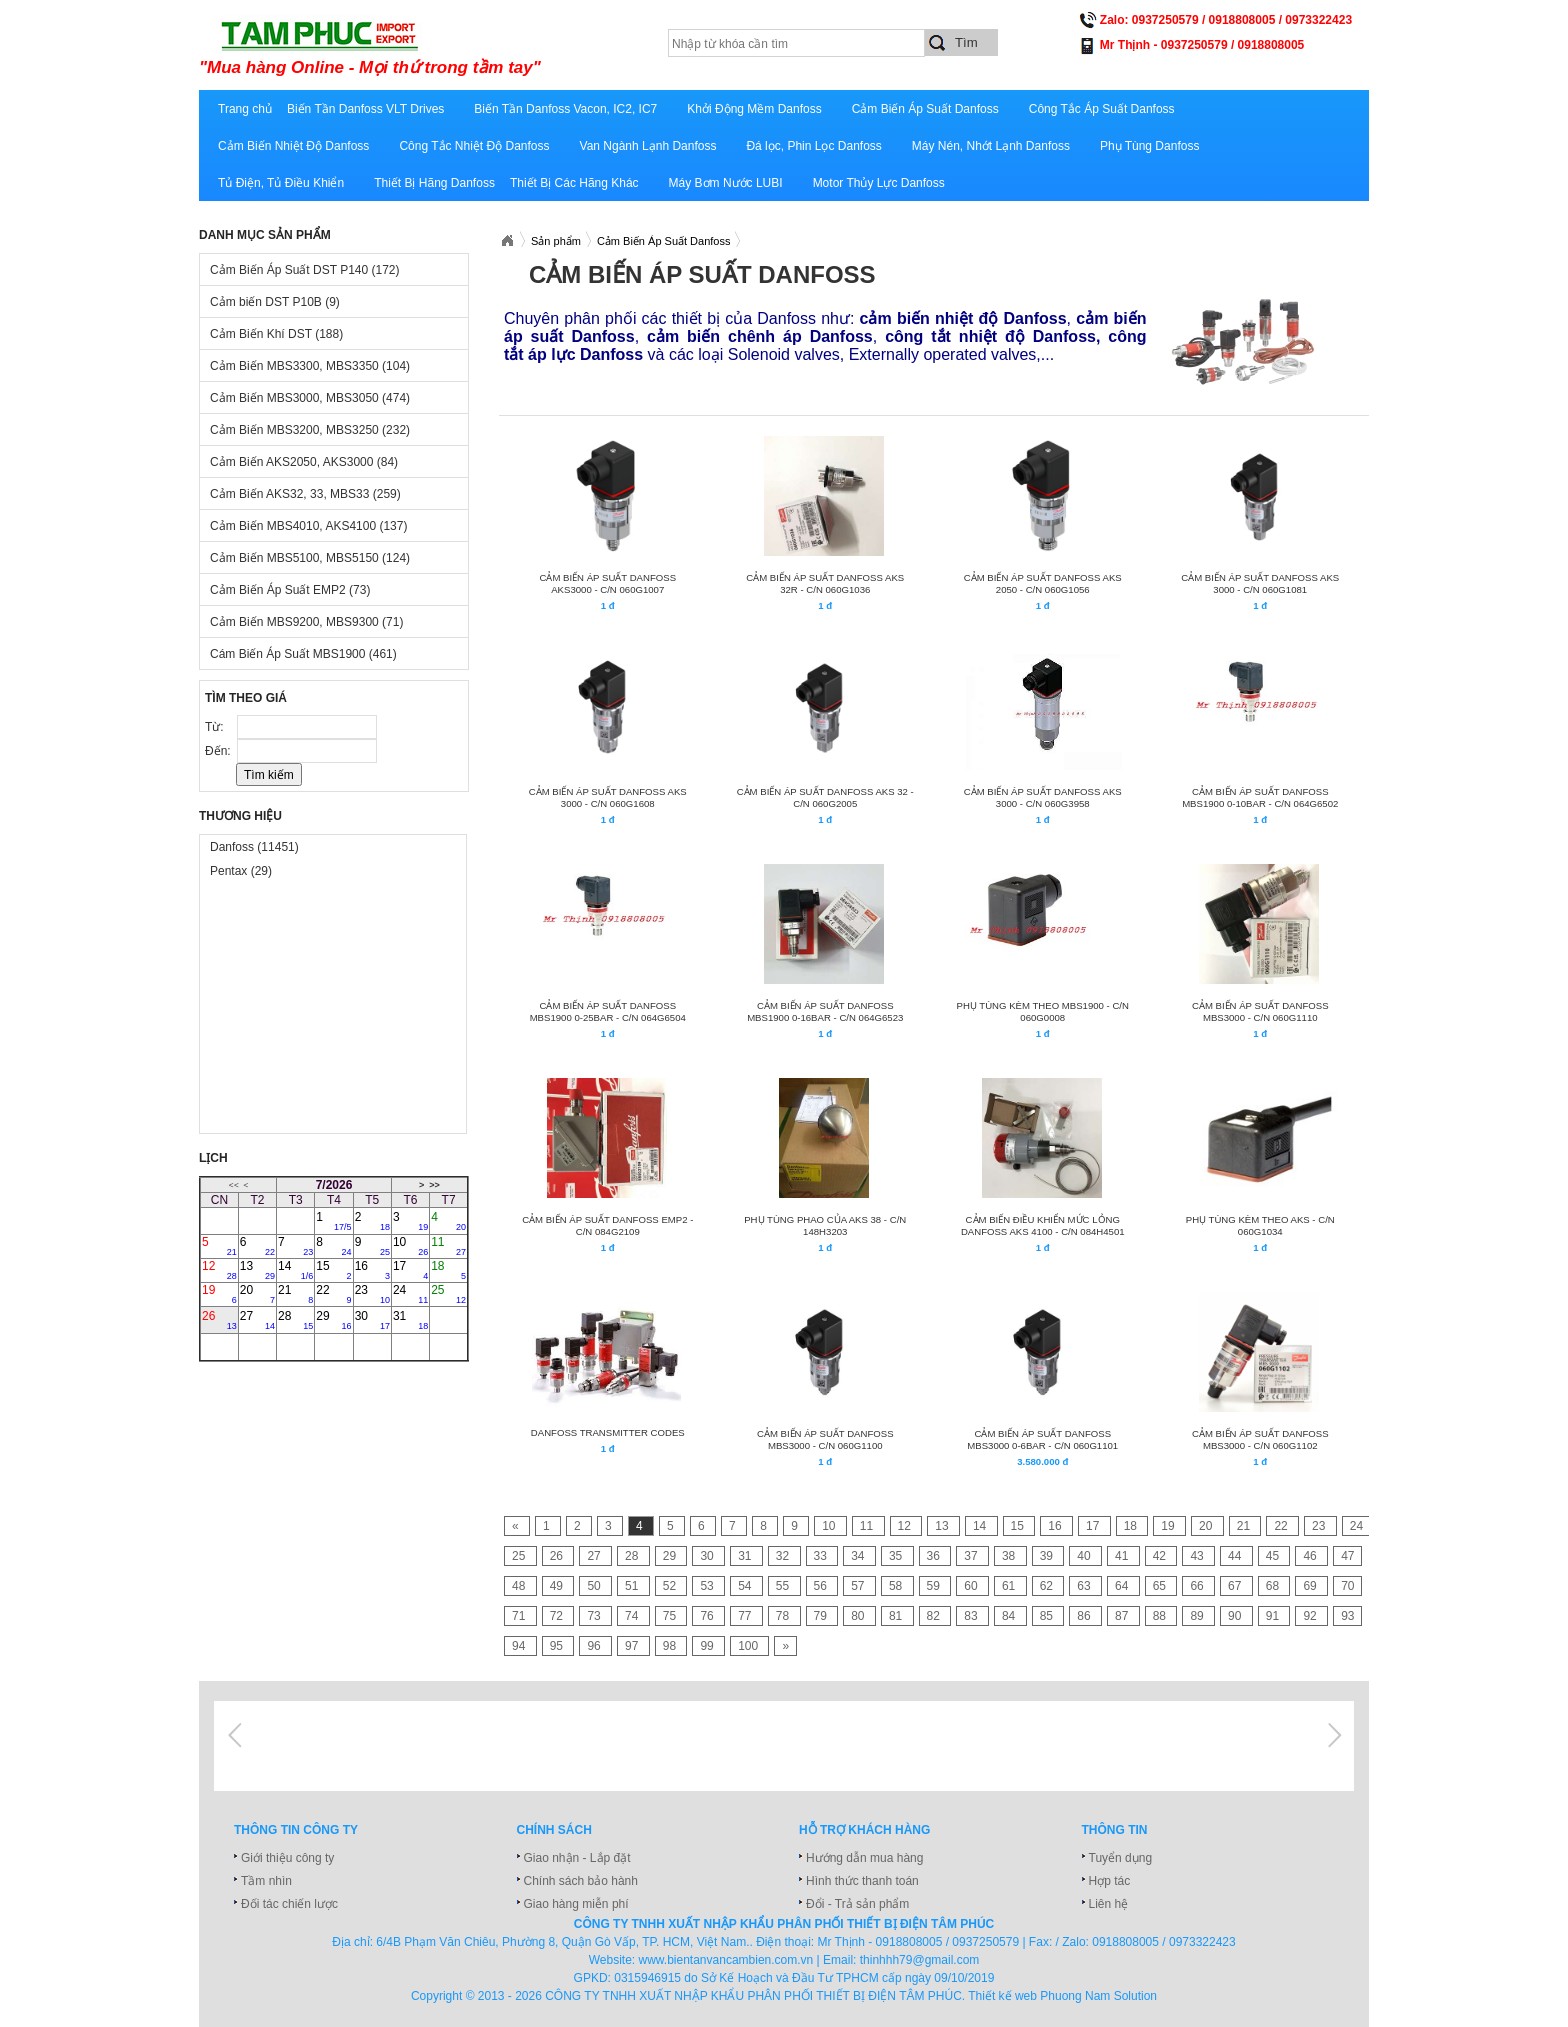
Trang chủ (245, 109)
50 (595, 1586)
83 (972, 1616)
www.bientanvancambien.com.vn (726, 1960)
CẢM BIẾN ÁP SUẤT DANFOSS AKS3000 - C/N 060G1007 (607, 583)
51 (633, 1586)
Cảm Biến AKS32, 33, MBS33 (305, 494)
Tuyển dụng (1121, 1858)
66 (1198, 1586)
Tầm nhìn (266, 1881)
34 (859, 1556)
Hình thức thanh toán (862, 1881)
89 (1198, 1616)
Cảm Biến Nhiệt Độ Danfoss (293, 146)
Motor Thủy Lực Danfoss (879, 183)
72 (558, 1616)
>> (434, 1185)
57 (859, 1586)
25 (448, 1294)
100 (749, 1646)
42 (1161, 1556)
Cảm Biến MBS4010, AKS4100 (308, 526)
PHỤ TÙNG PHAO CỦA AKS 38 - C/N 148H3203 (825, 1225)
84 (1010, 1616)
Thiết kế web (1002, 1996)
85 (1048, 1616)
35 (897, 1556)
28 (295, 1320)
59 (935, 1586)
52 (671, 1586)
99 (708, 1646)
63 (1085, 1586)
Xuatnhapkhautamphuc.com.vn (507, 241)
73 (595, 1616)
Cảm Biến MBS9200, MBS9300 (306, 622)
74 (633, 1616)
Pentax (241, 871)
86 (1085, 1616)
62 (1048, 1586)
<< (234, 1185)
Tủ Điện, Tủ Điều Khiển (281, 183)
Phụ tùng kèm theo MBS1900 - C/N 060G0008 (1043, 1011)
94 (520, 1646)
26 (219, 1320)
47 (1347, 1556)
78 (784, 1616)
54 (746, 1586)
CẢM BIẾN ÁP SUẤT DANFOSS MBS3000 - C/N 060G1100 (825, 1439)
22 (333, 1294)
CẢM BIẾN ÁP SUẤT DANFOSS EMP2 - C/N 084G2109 (607, 1225)
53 (708, 1586)
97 (633, 1646)
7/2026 (334, 1185)
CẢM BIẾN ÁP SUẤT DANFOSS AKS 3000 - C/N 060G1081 (1260, 583)
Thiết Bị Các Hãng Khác (574, 183)
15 (333, 1270)
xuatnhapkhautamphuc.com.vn (446, 47)
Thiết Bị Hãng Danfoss (434, 183)
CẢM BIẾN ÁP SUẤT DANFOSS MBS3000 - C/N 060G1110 (1260, 1011)
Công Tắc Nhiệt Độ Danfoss (474, 146)
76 (708, 1616)
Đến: (219, 751)
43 (1198, 1556)
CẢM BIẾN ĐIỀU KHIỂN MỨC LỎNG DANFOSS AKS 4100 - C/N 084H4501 (1043, 1225)
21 (295, 1294)
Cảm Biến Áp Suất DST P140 (305, 270)
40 (1085, 1556)
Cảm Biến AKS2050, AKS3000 (304, 462)
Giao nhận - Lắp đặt (577, 1858)
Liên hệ (1109, 1904)
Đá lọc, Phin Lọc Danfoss (813, 146)
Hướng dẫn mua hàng (864, 1858)
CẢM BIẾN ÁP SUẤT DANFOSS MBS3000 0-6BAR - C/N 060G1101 (1042, 1439)
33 (822, 1556)
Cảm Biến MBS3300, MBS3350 (310, 366)
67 (1236, 1586)
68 (1274, 1586)
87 (1123, 1616)
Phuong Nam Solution (1098, 1996)
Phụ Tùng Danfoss (1150, 146)
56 (822, 1586)
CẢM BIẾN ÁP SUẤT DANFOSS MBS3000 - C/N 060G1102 (1260, 1439)
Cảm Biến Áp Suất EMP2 (290, 590)
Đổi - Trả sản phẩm (857, 1904)
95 (558, 1646)
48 (520, 1586)
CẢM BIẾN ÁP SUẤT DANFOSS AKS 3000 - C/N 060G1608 (608, 797)
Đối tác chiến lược (289, 1904)
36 (935, 1556)
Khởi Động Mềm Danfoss (754, 109)
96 (595, 1646)
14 (295, 1270)
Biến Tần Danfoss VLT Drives (365, 109)
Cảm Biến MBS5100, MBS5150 (310, 558)
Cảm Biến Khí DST (276, 334)
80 (859, 1616)
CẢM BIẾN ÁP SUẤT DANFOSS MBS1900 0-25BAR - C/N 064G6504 (608, 1011)
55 (784, 1586)
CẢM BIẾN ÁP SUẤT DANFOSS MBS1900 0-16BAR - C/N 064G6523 (825, 1011)
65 (1161, 1586)
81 (897, 1616)
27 (257, 1320)
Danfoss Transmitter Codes (608, 1432)
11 (448, 1246)
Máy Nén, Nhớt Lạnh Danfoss (991, 146)
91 (1274, 1616)
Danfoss (254, 847)
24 (410, 1294)
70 (1347, 1586)
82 (935, 1616)
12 (219, 1270)
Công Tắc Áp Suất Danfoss (1102, 109)
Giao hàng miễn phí (576, 1904)
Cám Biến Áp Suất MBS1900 (303, 654)
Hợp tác (1110, 1881)
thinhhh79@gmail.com (920, 1960)
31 (410, 1320)
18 (448, 1270)
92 (1311, 1616)
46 (1311, 1556)
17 (410, 1270)
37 (972, 1556)
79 (822, 1616)
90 (1236, 1616)
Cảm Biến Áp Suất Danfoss (925, 109)
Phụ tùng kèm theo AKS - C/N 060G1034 (1260, 1225)
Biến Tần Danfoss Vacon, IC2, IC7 (565, 109)
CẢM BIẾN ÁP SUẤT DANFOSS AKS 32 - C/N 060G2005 (825, 797)
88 (1161, 1616)
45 (1274, 1556)
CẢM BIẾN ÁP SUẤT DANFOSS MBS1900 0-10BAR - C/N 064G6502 (1260, 797)
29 (333, 1320)
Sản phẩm (556, 241)
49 (558, 1586)
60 (972, 1586)
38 (1010, 1556)
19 (219, 1294)
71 (520, 1616)
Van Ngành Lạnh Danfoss (648, 146)
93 (1347, 1616)
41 (1123, 1556)
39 (1048, 1556)
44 (1236, 1556)
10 (410, 1246)
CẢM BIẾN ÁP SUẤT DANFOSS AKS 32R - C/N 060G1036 (825, 583)
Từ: (216, 727)
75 (671, 1616)
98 (671, 1646)
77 (746, 1616)
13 (257, 1270)
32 (784, 1556)
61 (1010, 1586)
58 (897, 1586)
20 (257, 1294)
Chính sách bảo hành (581, 1881)
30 (372, 1320)
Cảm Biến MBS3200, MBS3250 (310, 430)
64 (1123, 1586)
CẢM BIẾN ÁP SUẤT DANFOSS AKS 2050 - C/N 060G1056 (1043, 583)
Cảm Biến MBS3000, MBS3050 (310, 398)
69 (1311, 1586)
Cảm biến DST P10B (275, 302)
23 (372, 1294)
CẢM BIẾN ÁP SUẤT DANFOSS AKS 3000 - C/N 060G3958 (1043, 797)
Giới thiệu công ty (287, 1858)
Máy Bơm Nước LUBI (726, 183)
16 (372, 1270)
